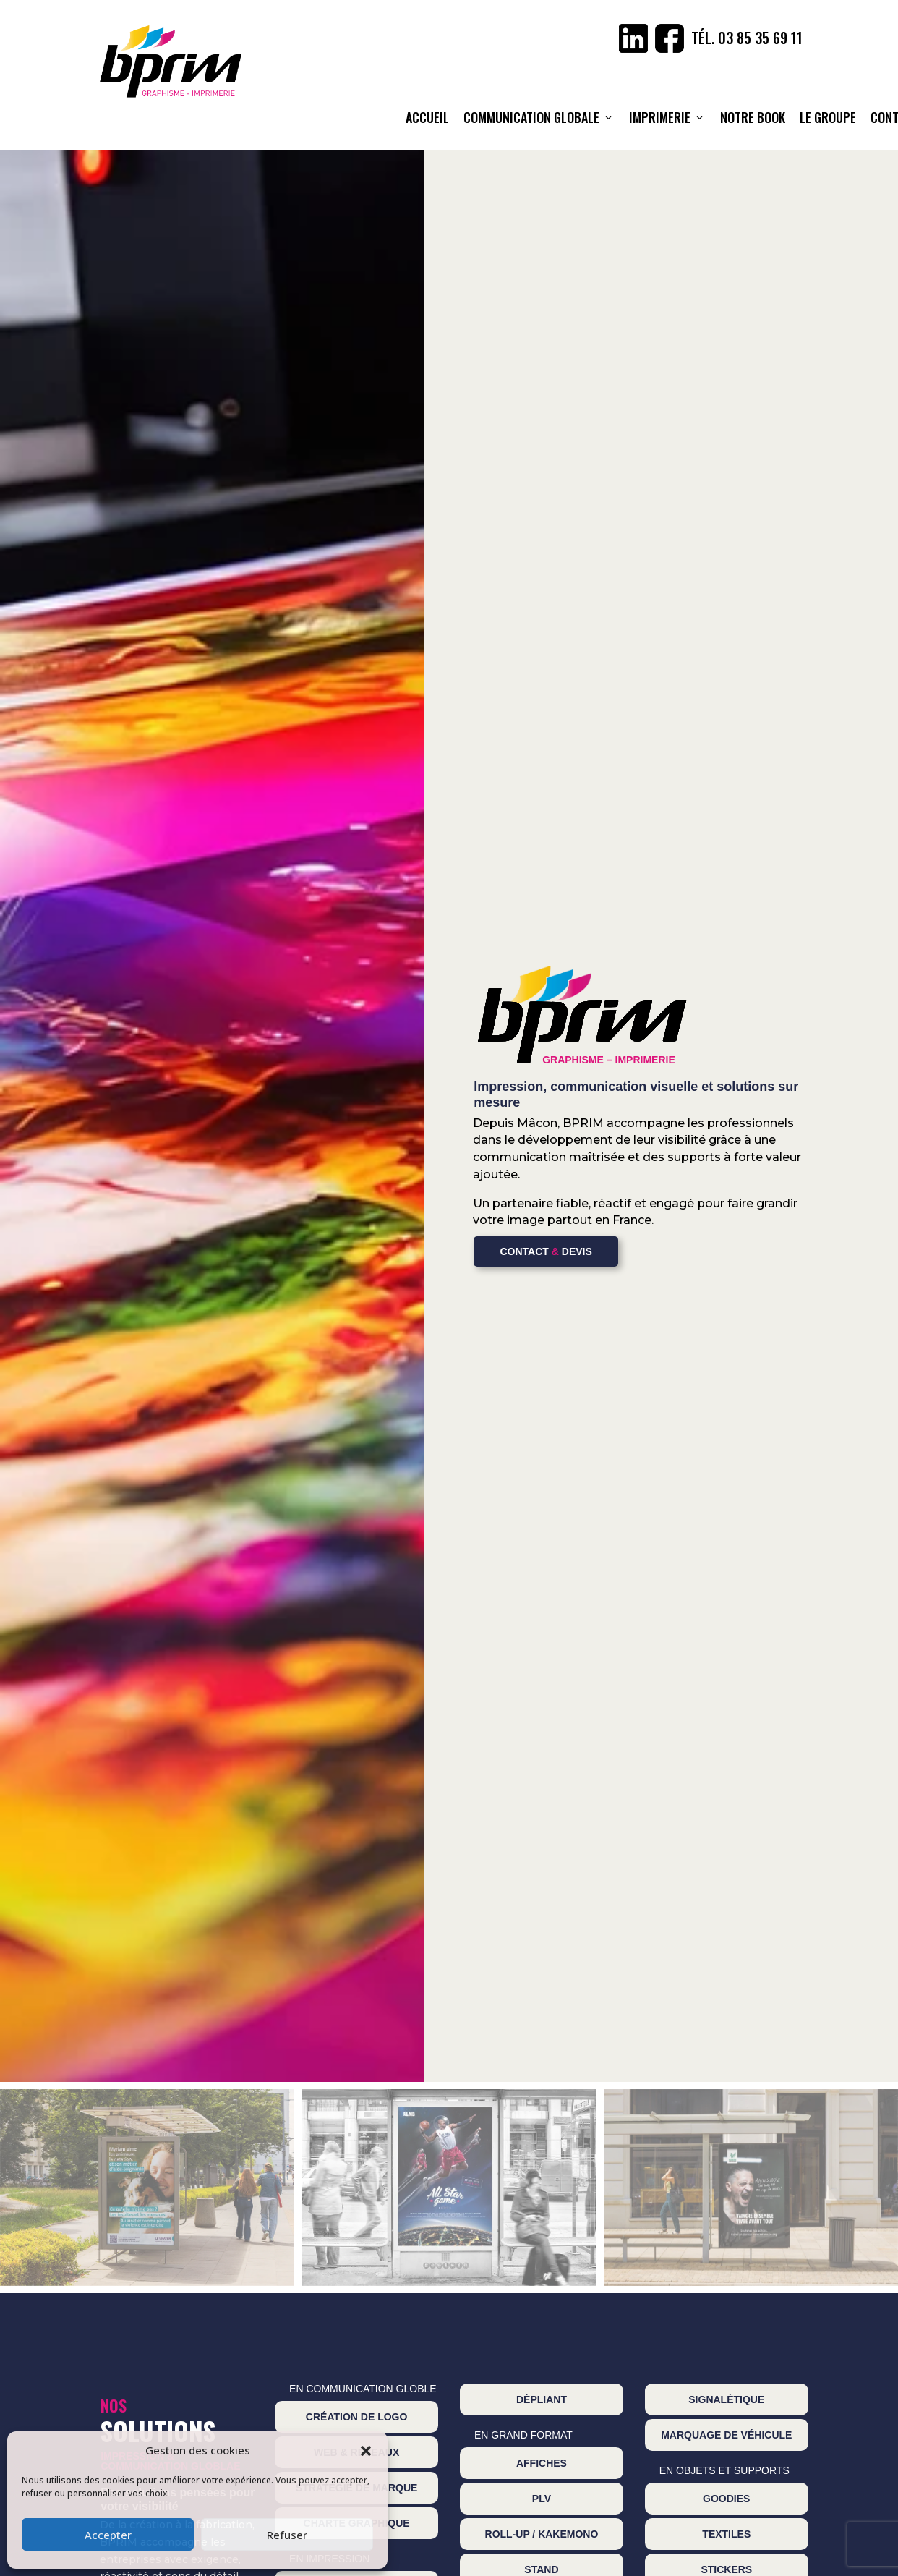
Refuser (287, 2535)
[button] (366, 2451)
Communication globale (539, 117)
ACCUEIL (427, 117)
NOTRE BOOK (752, 117)
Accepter (108, 2535)
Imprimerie (667, 117)
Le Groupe (828, 117)
